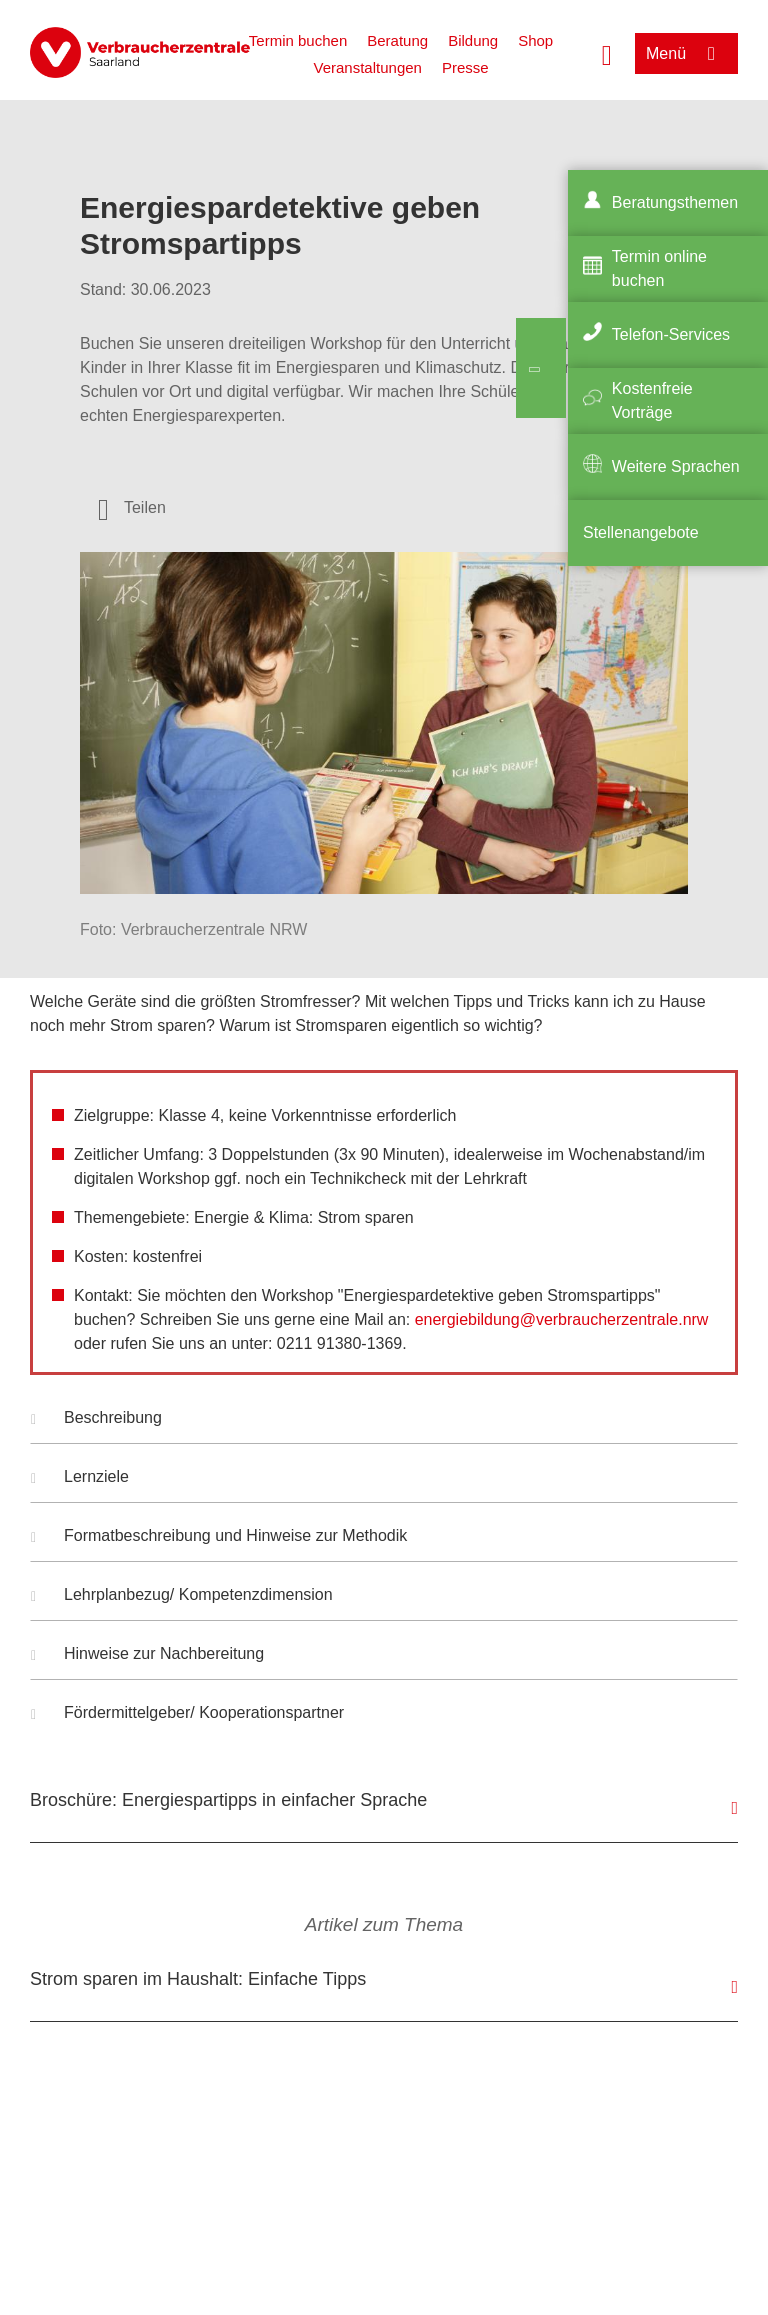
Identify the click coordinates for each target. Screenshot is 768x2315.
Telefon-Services (671, 334)
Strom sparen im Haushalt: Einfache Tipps (198, 1979)
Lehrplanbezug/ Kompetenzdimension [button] (182, 1597)
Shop (535, 40)
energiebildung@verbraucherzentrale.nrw (562, 1319)
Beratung (397, 40)
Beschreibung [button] (96, 1420)
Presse (465, 67)
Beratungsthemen (675, 202)
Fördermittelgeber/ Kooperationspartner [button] (187, 1715)
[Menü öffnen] (686, 53)
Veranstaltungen (367, 67)
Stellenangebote (641, 532)
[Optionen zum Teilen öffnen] (132, 508)
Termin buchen (298, 40)
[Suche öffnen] (607, 53)
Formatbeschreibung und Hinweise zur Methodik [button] (219, 1538)
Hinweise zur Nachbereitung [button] (147, 1656)
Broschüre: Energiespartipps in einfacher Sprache (228, 1800)
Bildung (473, 40)
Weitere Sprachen (676, 466)
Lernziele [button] (80, 1479)
